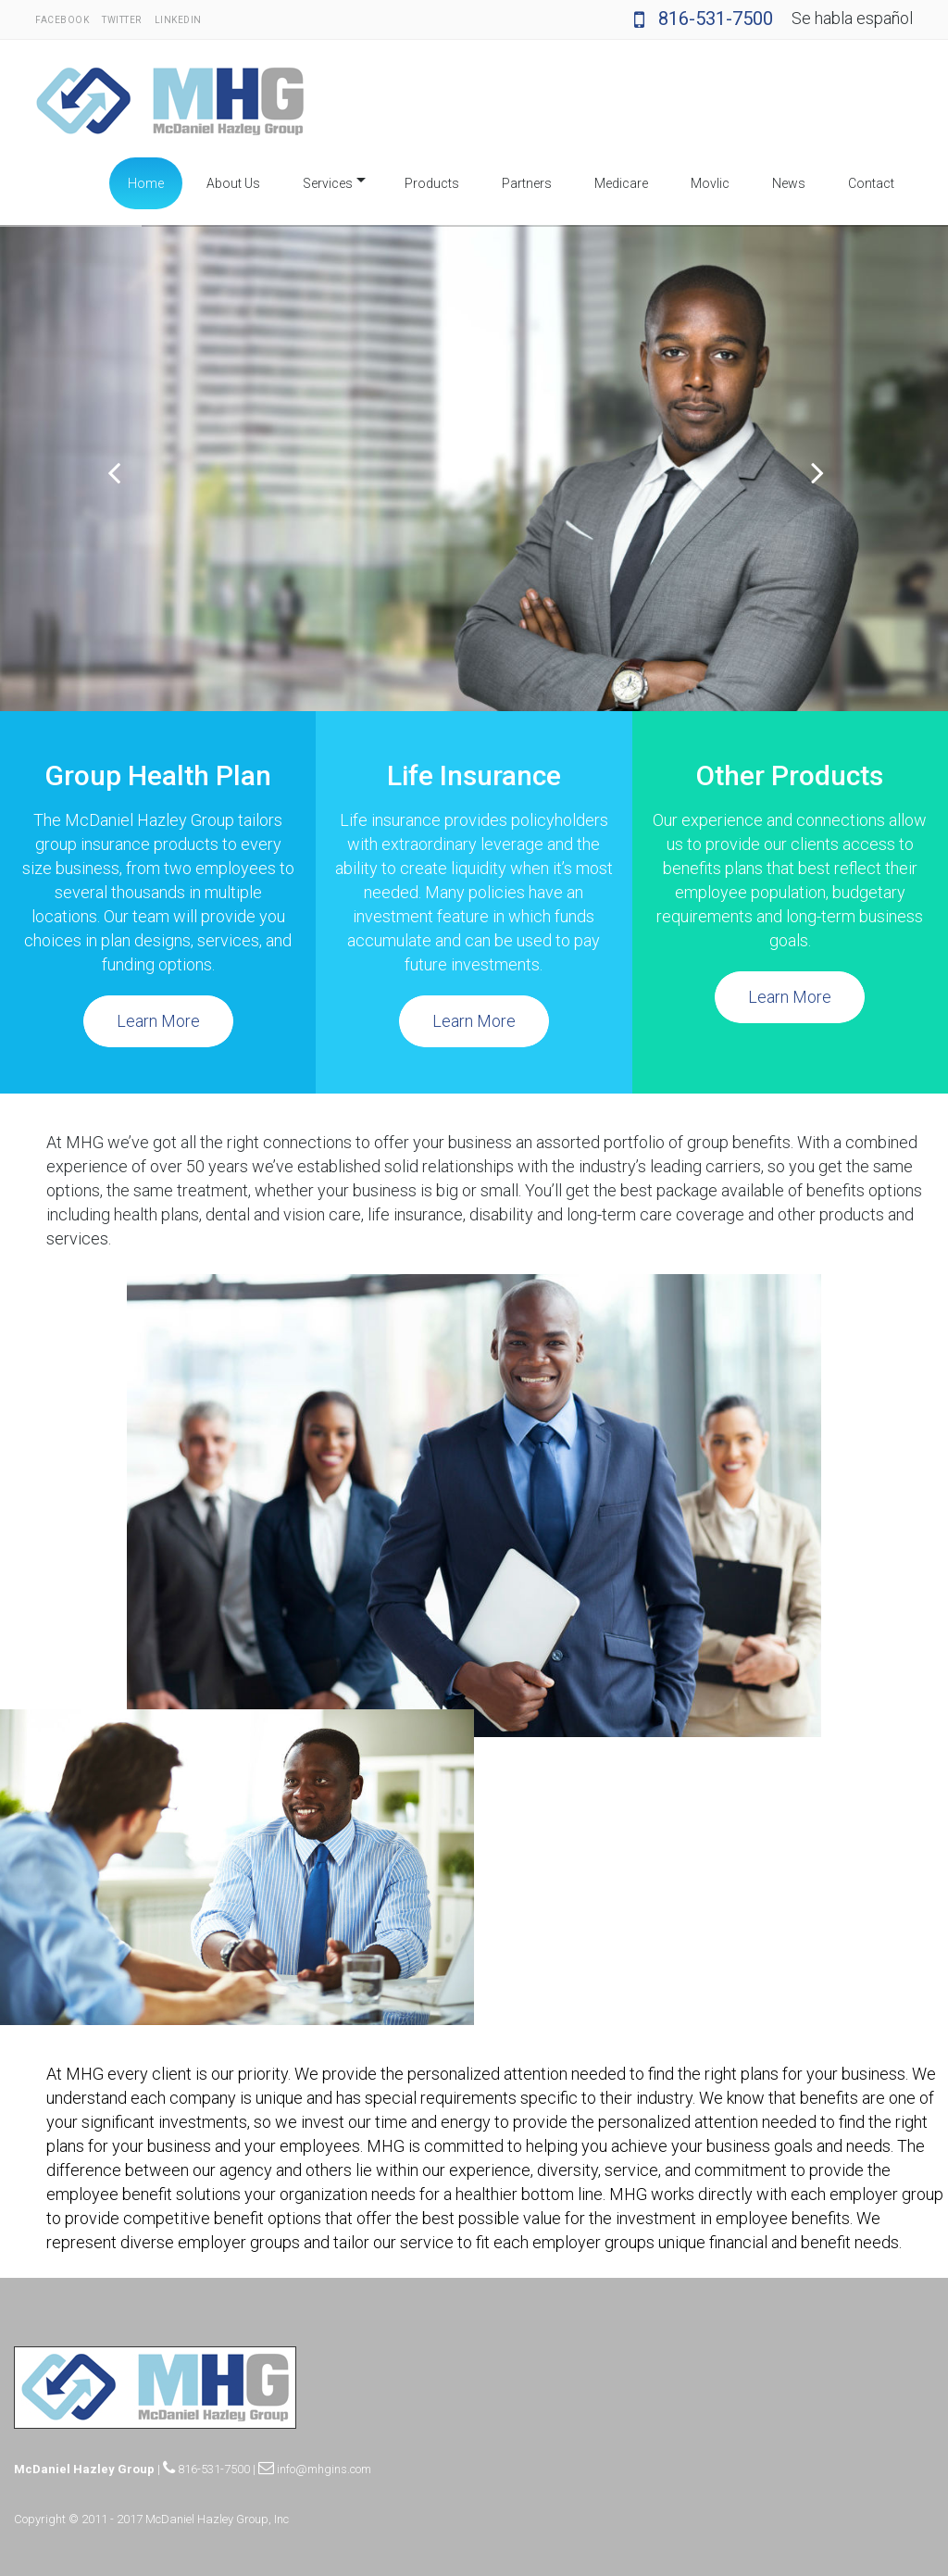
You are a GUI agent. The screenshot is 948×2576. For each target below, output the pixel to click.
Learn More (158, 1021)
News (788, 183)
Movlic (710, 183)
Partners (527, 183)
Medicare (621, 183)
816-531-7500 (703, 18)
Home (146, 183)
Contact (871, 183)
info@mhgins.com (314, 2469)
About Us (233, 183)
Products (432, 183)
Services (328, 183)
